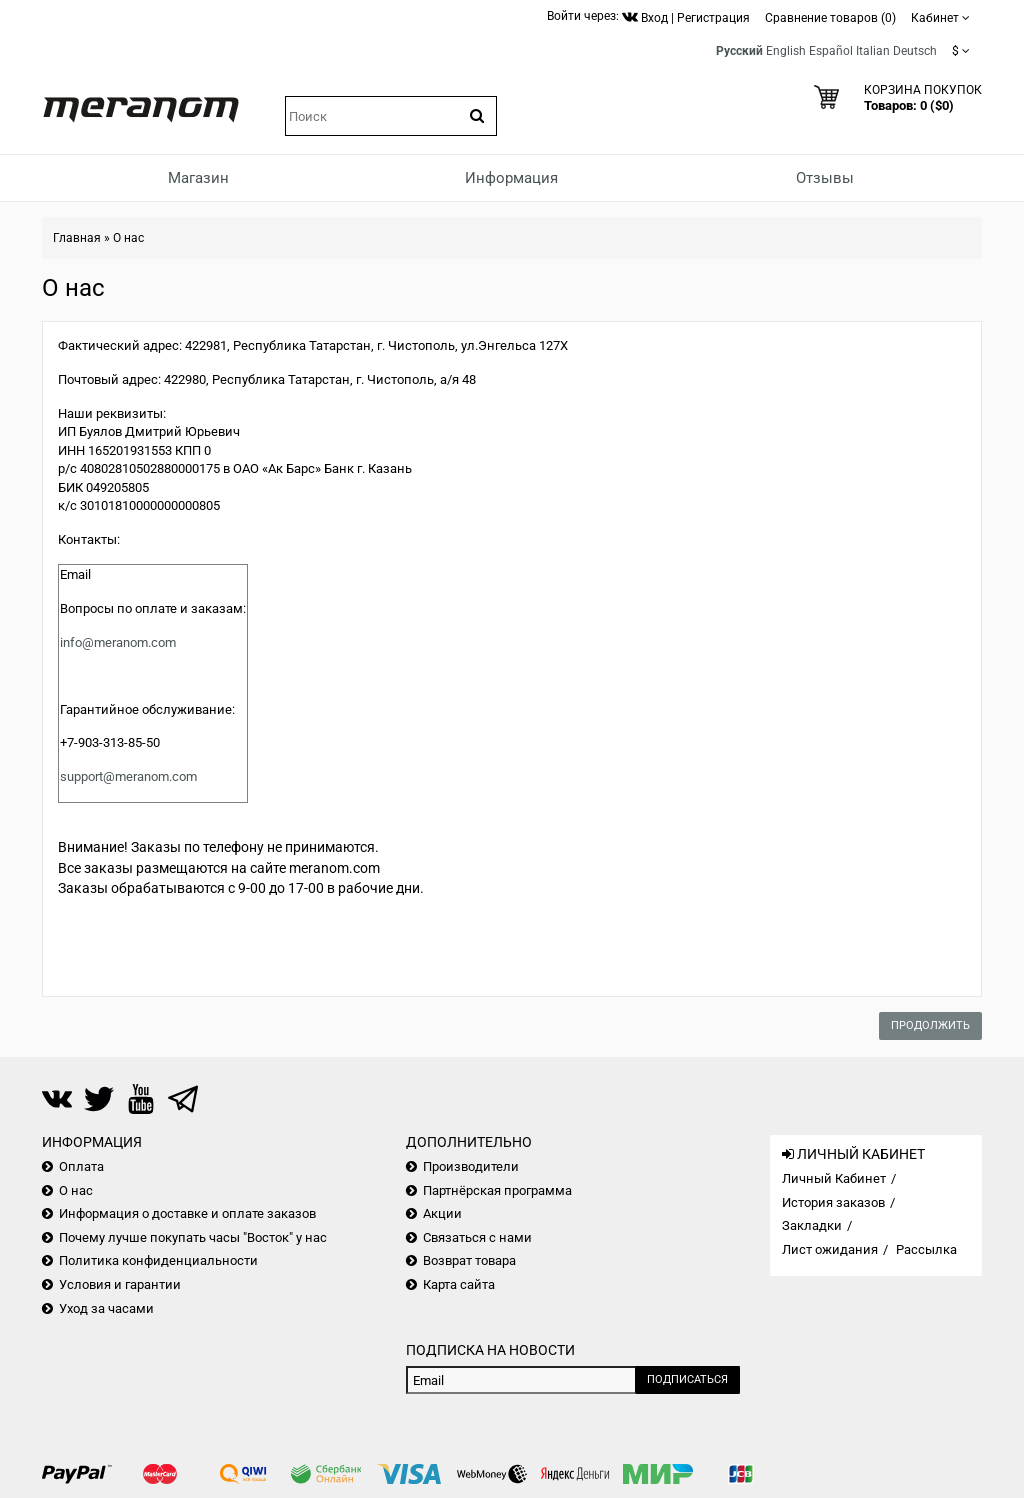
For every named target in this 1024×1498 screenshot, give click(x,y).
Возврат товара (469, 1260)
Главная (77, 238)
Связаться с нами (477, 1237)
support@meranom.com (128, 776)
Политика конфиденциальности (158, 1260)
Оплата (81, 1166)
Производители (471, 1166)
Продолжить (930, 1025)
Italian (873, 51)
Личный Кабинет (834, 1178)
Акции (442, 1213)
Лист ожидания (830, 1249)
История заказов (833, 1202)
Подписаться (687, 1379)
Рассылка (926, 1249)
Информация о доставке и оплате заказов (187, 1213)
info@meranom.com (118, 642)
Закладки (812, 1225)
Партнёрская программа (497, 1190)
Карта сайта (459, 1284)
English (786, 51)
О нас (128, 238)
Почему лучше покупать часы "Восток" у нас (193, 1237)
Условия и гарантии (120, 1284)
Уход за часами (106, 1308)
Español (831, 51)
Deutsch (915, 51)
